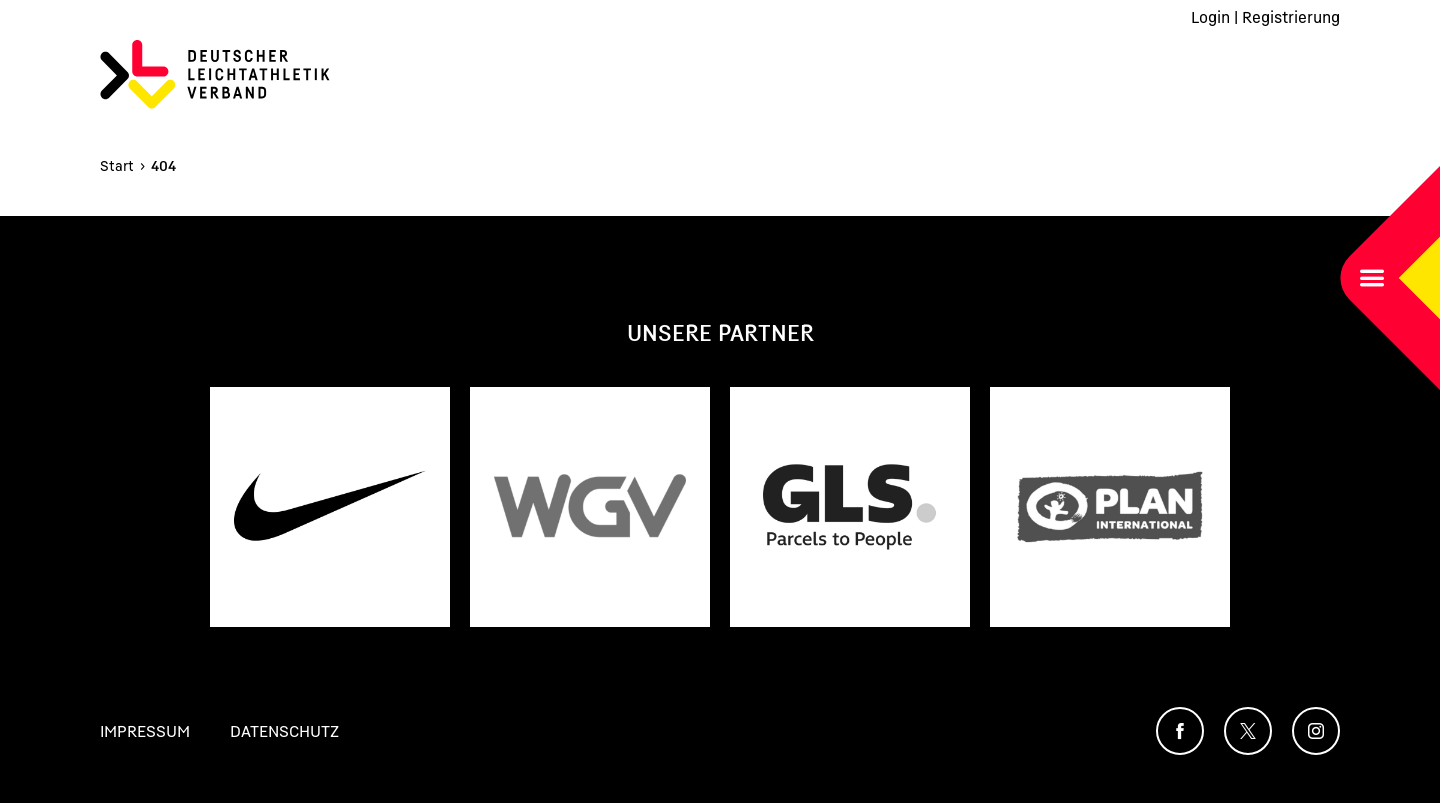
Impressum (145, 731)
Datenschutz (284, 731)
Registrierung (1291, 17)
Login (1210, 17)
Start (117, 165)
